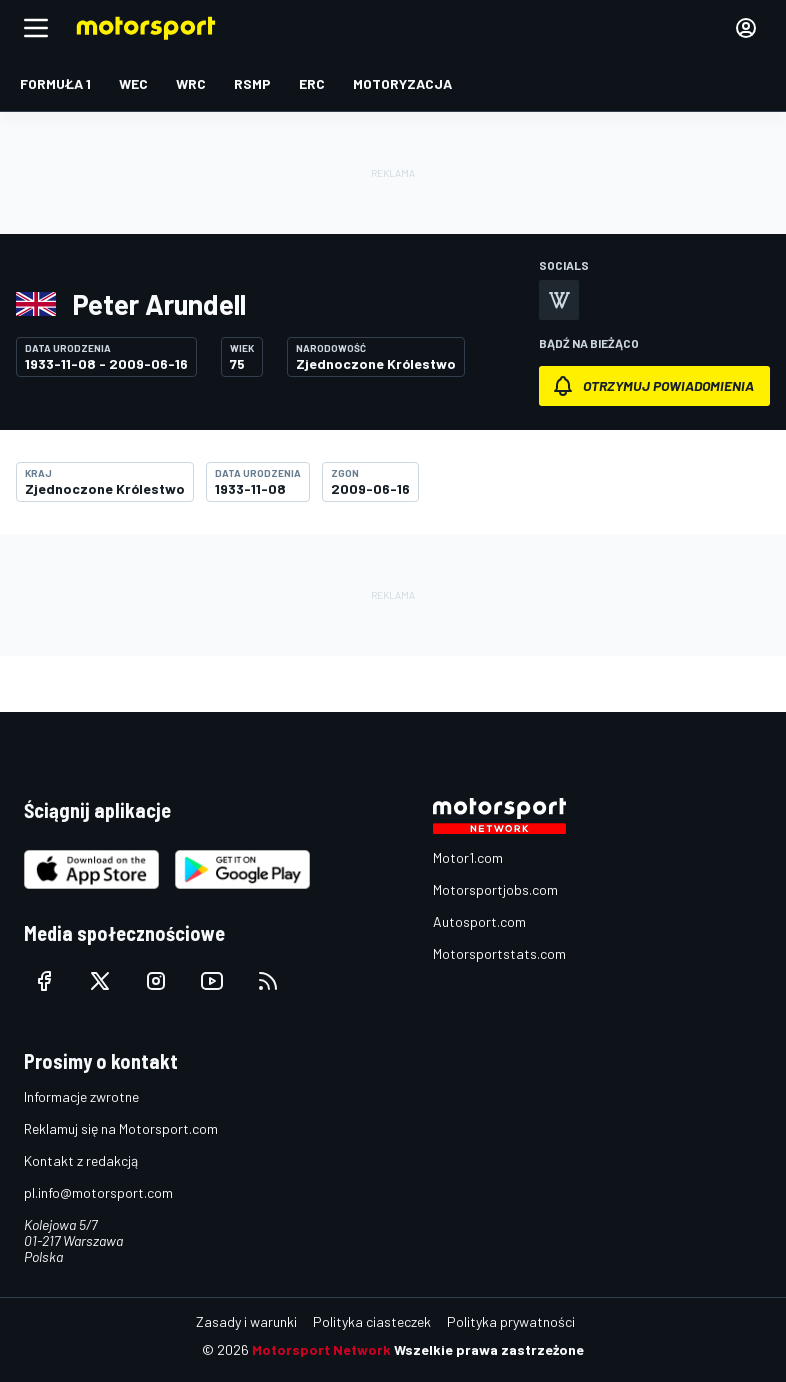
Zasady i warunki (246, 1321)
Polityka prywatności (511, 1321)
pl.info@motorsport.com (98, 1192)
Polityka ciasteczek (372, 1321)
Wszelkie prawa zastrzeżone (489, 1349)
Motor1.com (468, 857)
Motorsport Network (321, 1349)
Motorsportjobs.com (495, 889)
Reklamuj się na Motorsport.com (121, 1128)
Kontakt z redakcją (81, 1160)
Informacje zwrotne (81, 1096)
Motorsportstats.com (499, 953)
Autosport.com (479, 921)
